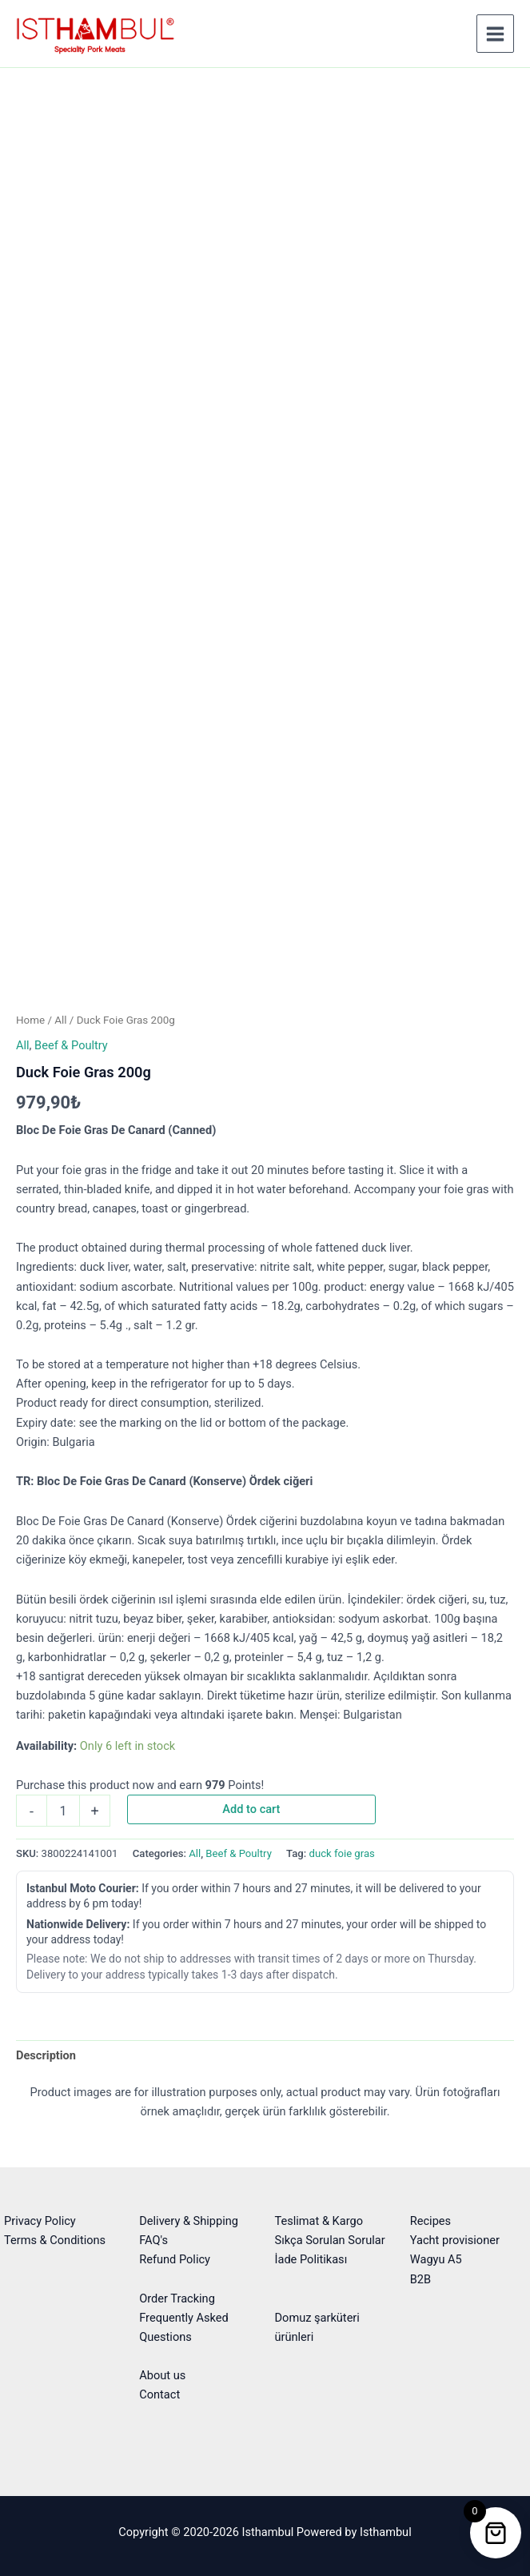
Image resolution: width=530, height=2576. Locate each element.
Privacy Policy (40, 2221)
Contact (159, 2394)
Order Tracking (177, 2298)
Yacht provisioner (455, 2240)
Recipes (430, 2221)
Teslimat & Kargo (319, 2221)
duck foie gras (342, 1853)
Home (30, 1020)
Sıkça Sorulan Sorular (330, 2240)
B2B (420, 2279)
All (60, 1020)
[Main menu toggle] (495, 33)
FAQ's (153, 2240)
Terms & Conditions (55, 2240)
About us (162, 2375)
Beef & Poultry (71, 1045)
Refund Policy (174, 2259)
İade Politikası (311, 2259)
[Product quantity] (63, 1811)
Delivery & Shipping (188, 2221)
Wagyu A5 (436, 2259)
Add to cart (251, 1809)
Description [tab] (46, 2055)
